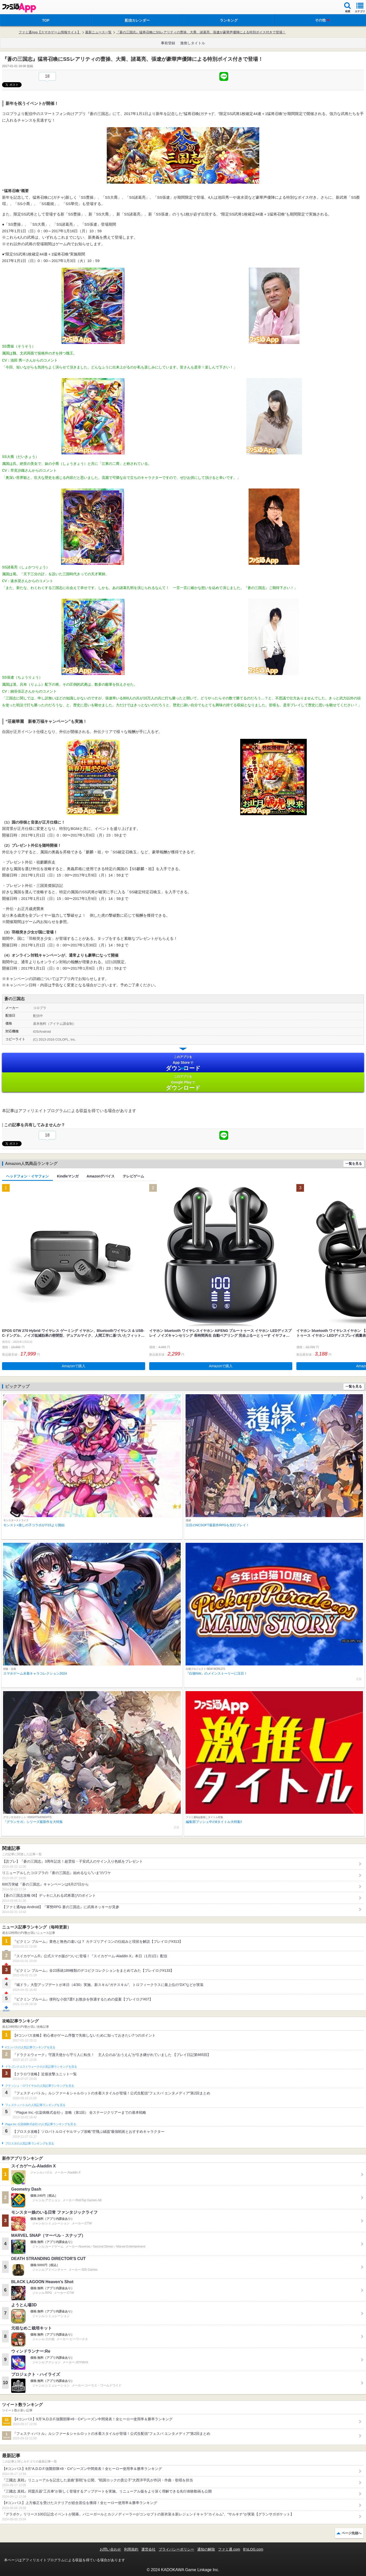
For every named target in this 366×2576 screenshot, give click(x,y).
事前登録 (168, 43)
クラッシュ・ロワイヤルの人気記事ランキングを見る (39, 2085)
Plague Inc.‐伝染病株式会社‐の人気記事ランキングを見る (40, 2124)
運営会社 (148, 2549)
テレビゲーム (133, 1176)
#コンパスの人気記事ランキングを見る (30, 2047)
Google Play (183, 1082)
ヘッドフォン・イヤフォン (27, 1176)
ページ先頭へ (351, 2533)
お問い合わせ (110, 2549)
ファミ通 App (19, 7)
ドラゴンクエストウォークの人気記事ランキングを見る (41, 2066)
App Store (183, 1063)
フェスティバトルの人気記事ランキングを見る (35, 2105)
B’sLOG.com (253, 2549)
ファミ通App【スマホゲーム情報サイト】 (50, 32)
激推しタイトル (192, 43)
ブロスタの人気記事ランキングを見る (29, 2143)
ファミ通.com (229, 2549)
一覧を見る (353, 1163)
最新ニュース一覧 (98, 32)
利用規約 (131, 2549)
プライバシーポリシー (176, 2549)
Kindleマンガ (68, 1176)
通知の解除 (206, 2549)
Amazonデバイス (101, 1176)
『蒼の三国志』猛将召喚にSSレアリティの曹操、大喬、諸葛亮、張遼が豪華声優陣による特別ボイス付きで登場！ (201, 32)
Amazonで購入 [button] (73, 1366)
